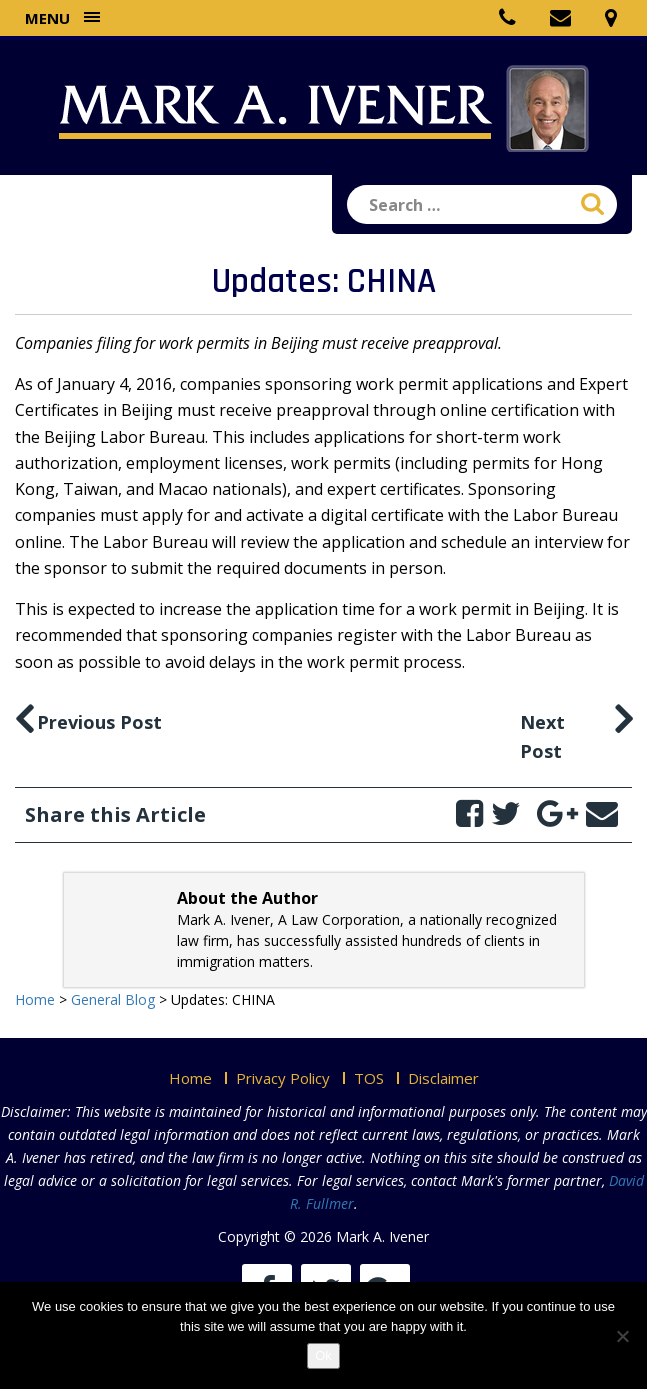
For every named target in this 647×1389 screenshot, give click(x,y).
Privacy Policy (283, 1078)
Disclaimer (443, 1078)
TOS (369, 1078)
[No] (622, 1336)
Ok (323, 1355)
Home (190, 1078)
